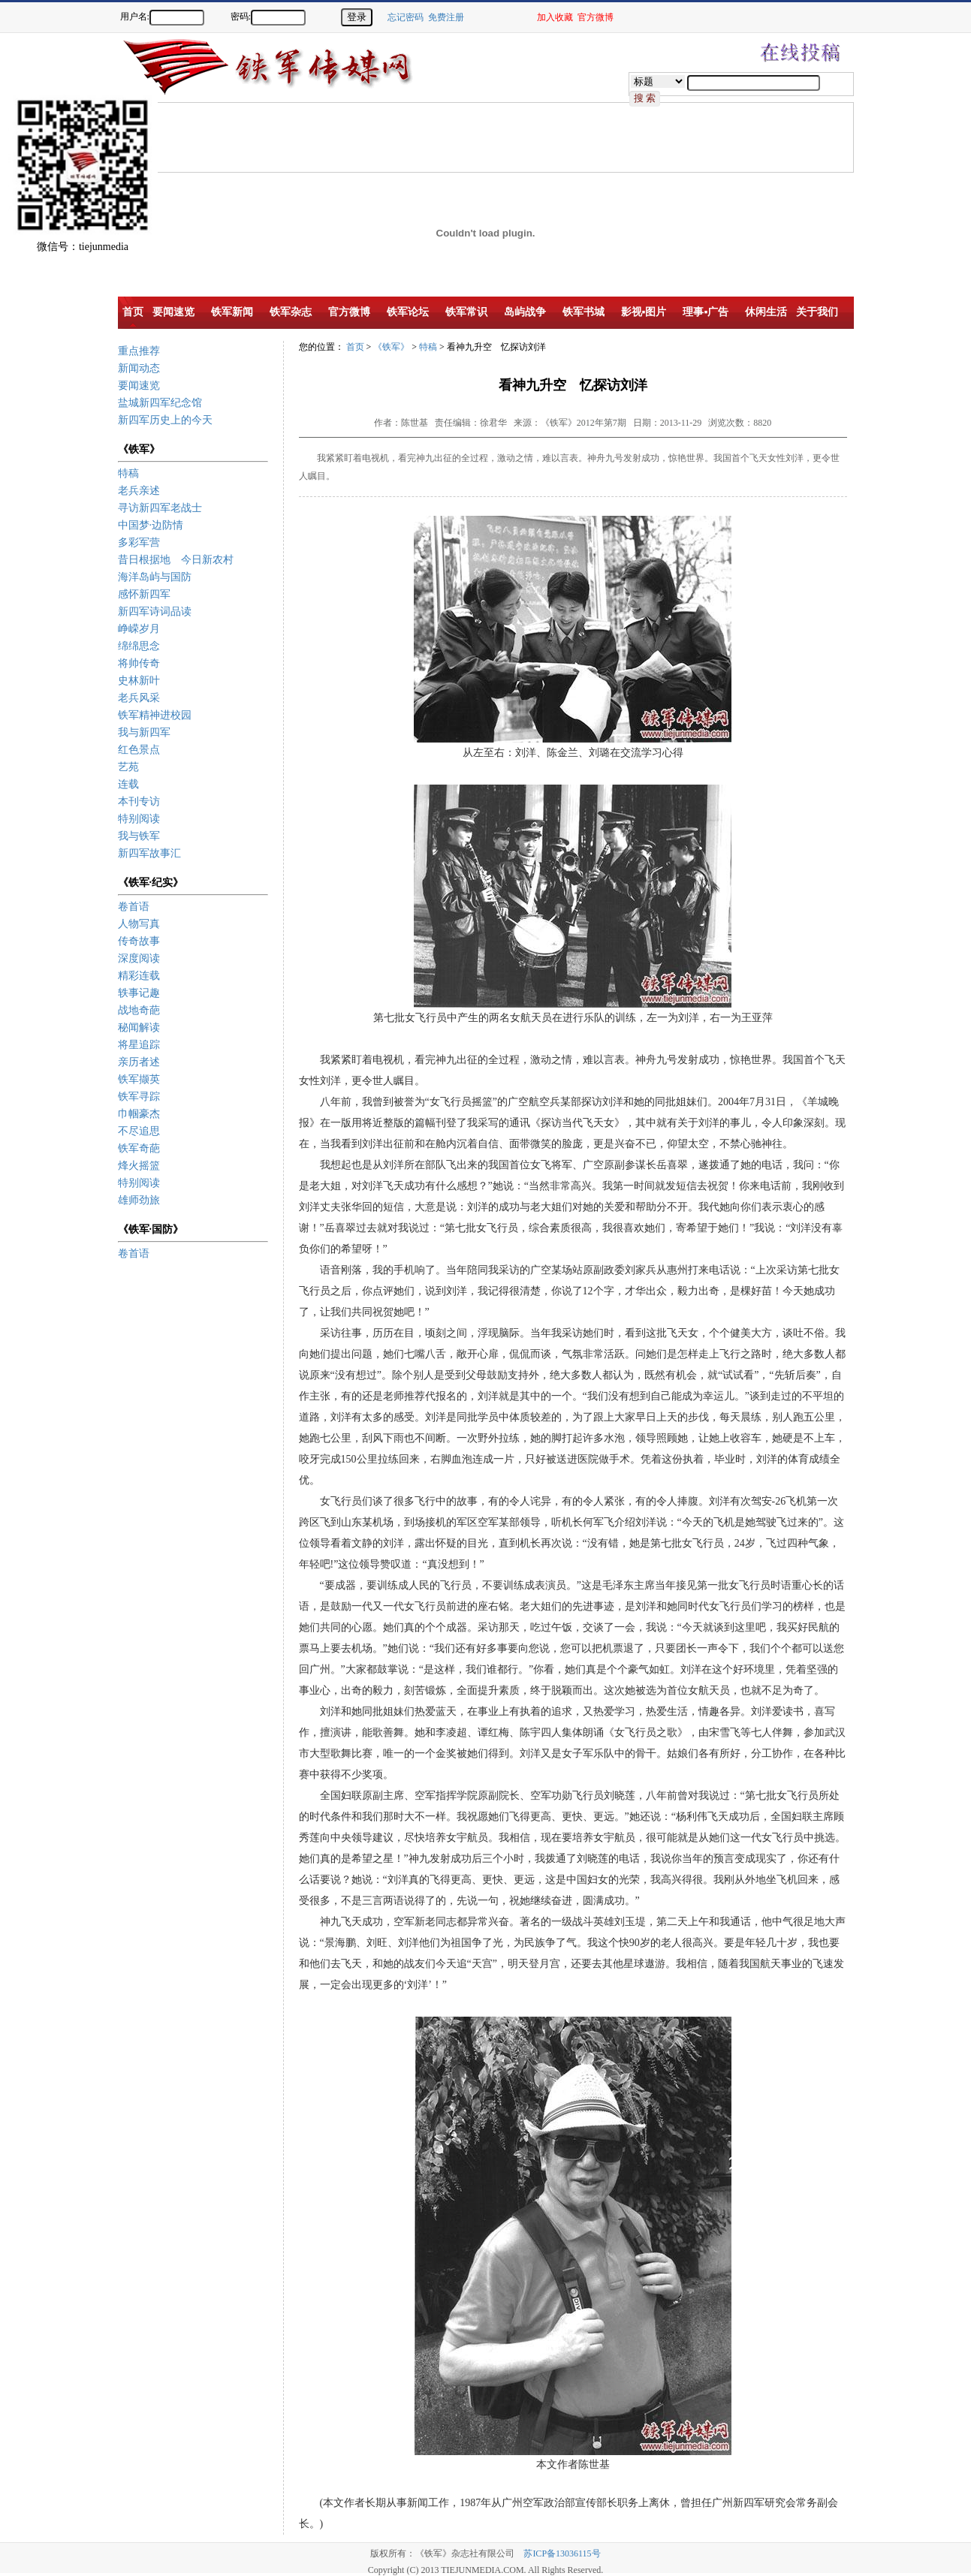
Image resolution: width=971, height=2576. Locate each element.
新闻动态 (139, 368)
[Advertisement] (918, 293)
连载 (128, 784)
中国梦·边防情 (151, 525)
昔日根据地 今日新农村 (176, 559)
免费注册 (446, 17)
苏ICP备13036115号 (561, 2553)
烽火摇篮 (139, 1165)
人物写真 (139, 923)
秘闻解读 (139, 1027)
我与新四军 (144, 732)
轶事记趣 (139, 993)
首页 (355, 347)
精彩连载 (139, 975)
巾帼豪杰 (139, 1113)
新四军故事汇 (149, 853)
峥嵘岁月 (139, 628)
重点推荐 (139, 351)
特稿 (128, 473)
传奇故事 (139, 941)
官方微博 (595, 17)
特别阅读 (139, 818)
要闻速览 (139, 385)
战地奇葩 (139, 1010)
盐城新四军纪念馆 (160, 402)
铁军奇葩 (139, 1148)
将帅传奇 (139, 663)
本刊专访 (139, 801)
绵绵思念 (139, 646)
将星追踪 (139, 1044)
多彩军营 (139, 542)
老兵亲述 (139, 490)
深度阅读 (139, 958)
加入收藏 (555, 17)
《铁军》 (391, 347)
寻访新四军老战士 (160, 508)
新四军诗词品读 (154, 611)
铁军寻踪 (139, 1096)
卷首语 (133, 906)
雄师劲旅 (139, 1200)
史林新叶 (139, 680)
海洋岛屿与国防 (154, 577)
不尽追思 (139, 1131)
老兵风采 (139, 698)
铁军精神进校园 (154, 715)
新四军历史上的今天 (165, 420)
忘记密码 (405, 17)
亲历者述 (139, 1062)
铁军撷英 (139, 1079)
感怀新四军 (144, 594)
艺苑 (128, 767)
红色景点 (139, 749)
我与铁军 (139, 836)
